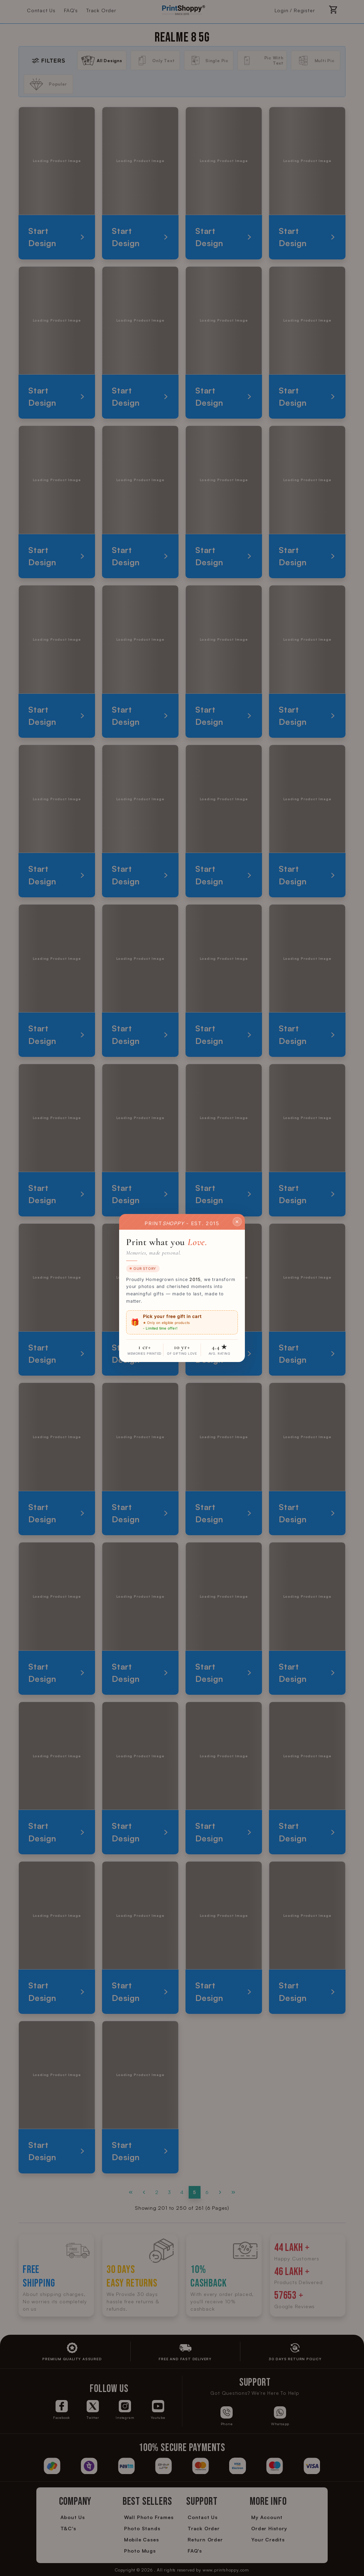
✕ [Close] (237, 1221)
